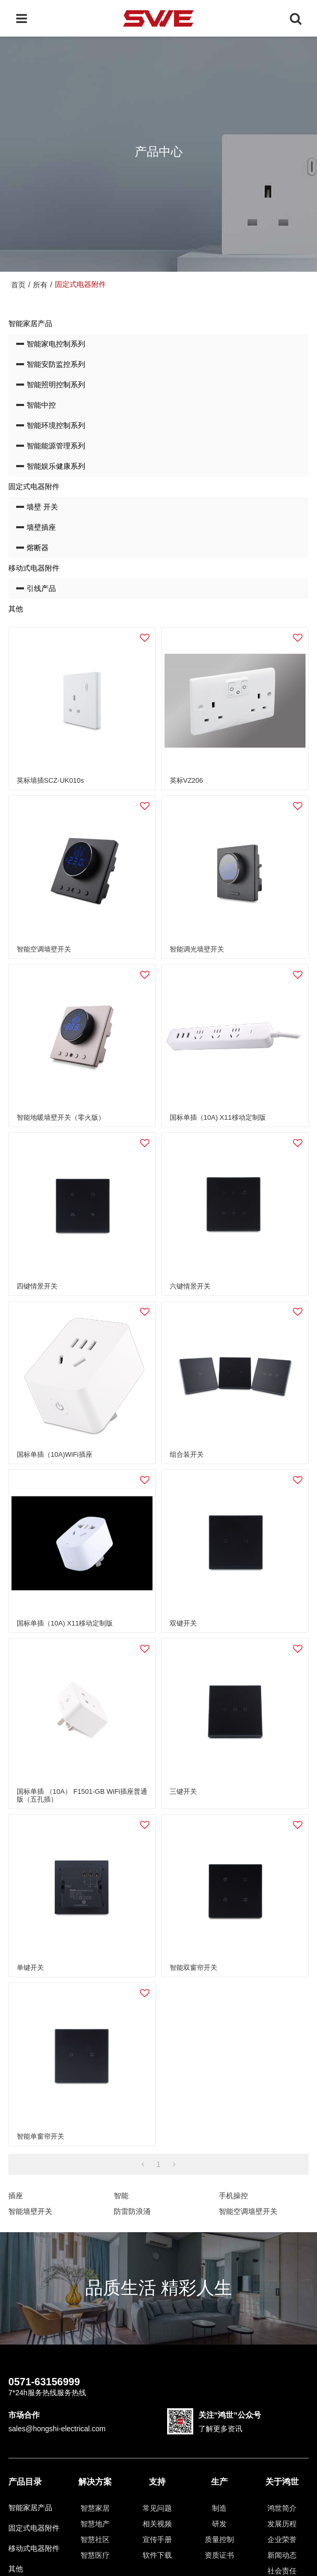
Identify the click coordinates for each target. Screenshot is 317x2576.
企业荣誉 (282, 2539)
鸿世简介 (282, 2508)
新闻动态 (282, 2555)
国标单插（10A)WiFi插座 (54, 1454)
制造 (219, 2508)
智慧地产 (95, 2524)
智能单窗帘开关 (40, 2136)
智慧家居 (95, 2508)
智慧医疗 (95, 2555)
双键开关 (183, 1623)
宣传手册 (157, 2539)
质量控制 (219, 2539)
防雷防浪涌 (132, 2211)
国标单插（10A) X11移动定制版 (218, 1117)
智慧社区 (95, 2539)
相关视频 (157, 2524)
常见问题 (157, 2508)
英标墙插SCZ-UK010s (50, 780)
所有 (40, 285)
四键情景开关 (37, 1286)
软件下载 (157, 2555)
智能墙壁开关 (30, 2211)
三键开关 (183, 1791)
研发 (219, 2524)
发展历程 (282, 2524)
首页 (18, 285)
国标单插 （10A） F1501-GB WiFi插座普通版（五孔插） (82, 1795)
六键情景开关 (190, 1286)
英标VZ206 (186, 780)
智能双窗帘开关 (193, 1967)
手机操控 (233, 2195)
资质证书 (219, 2555)
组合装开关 (187, 1454)
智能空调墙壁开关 (44, 949)
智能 (121, 2195)
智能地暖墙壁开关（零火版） (61, 1117)
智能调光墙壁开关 (197, 949)
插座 (15, 2195)
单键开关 (30, 1967)
